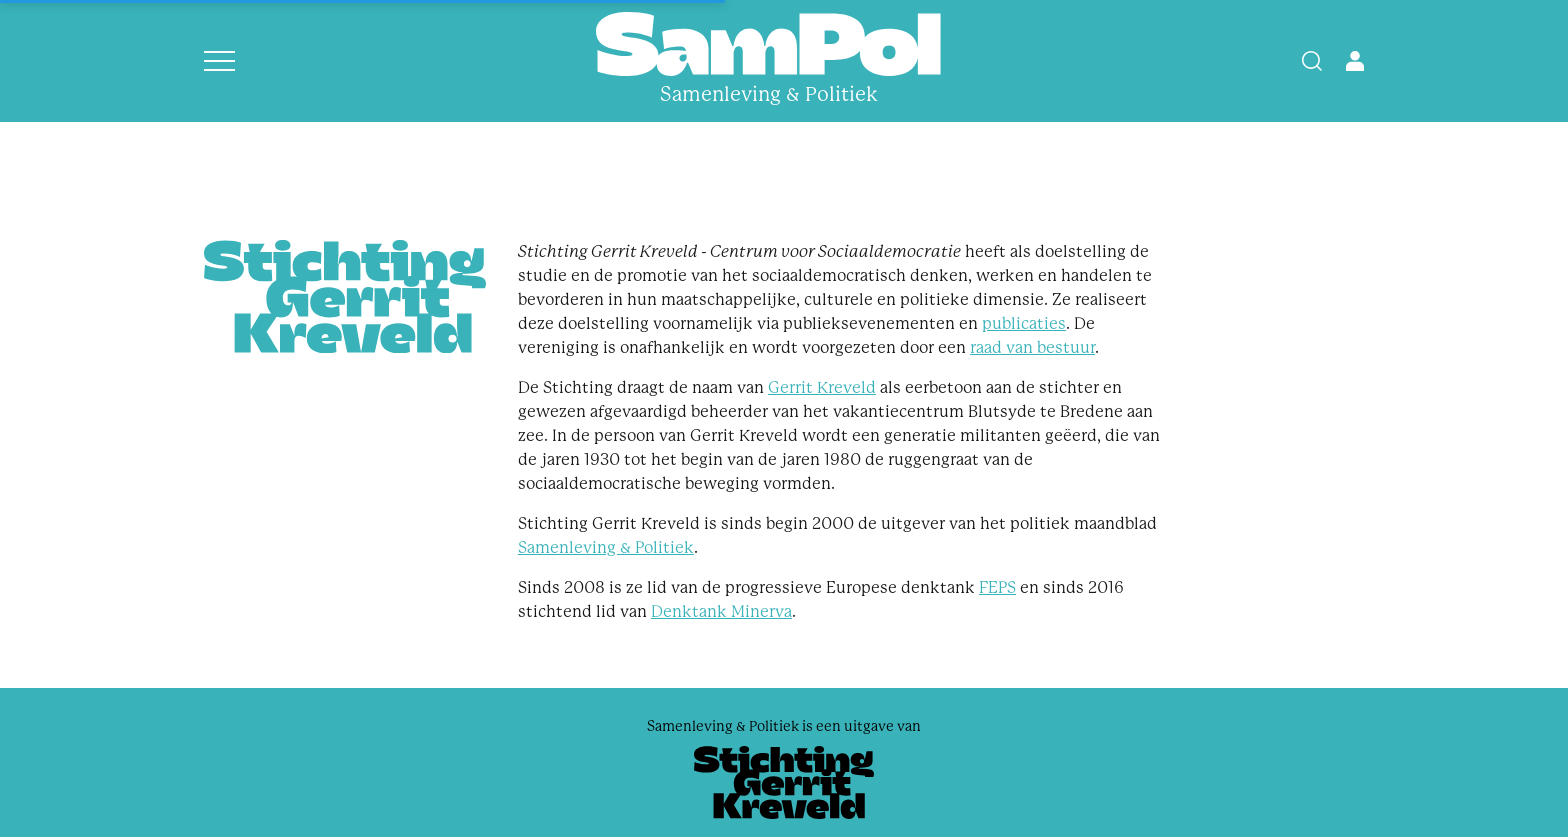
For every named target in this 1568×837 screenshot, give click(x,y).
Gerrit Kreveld (822, 387)
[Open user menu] (1355, 61)
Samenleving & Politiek (606, 547)
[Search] (1312, 61)
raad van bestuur (1032, 347)
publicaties (1024, 323)
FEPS (997, 587)
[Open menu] (219, 61)
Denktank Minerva (721, 611)
